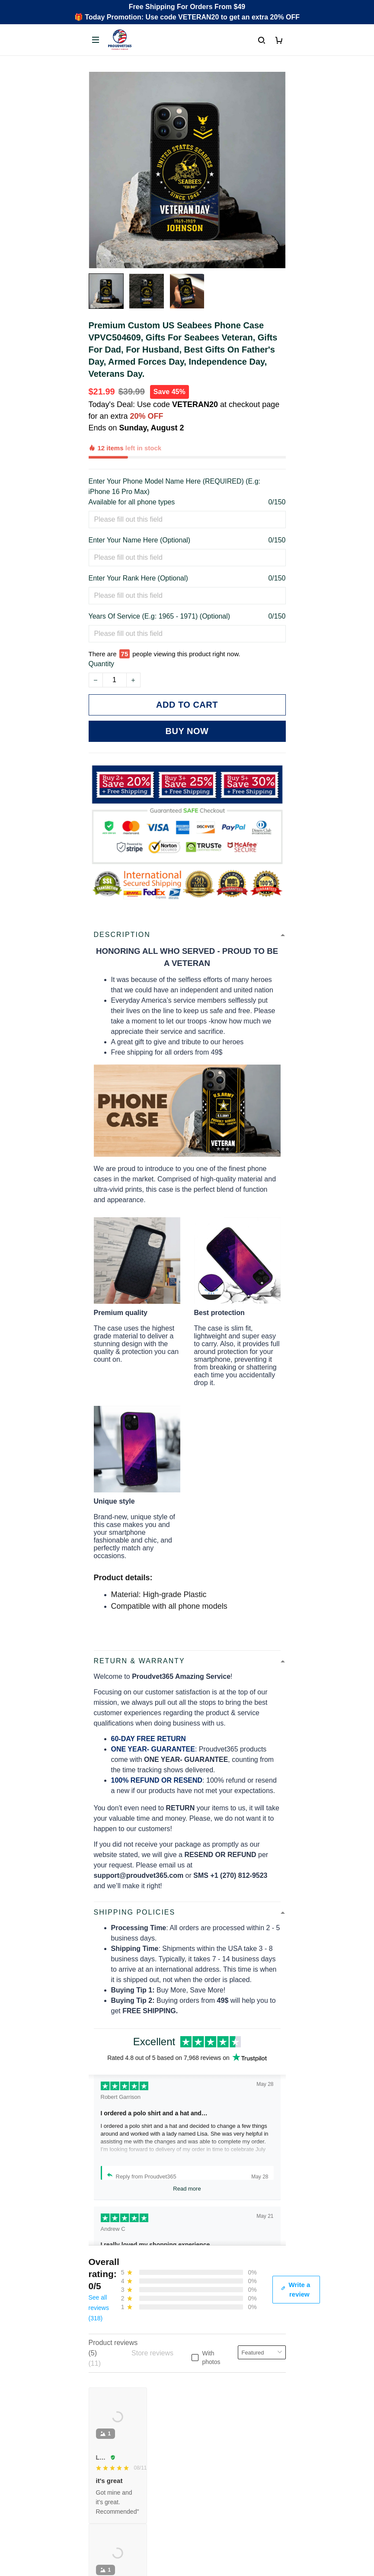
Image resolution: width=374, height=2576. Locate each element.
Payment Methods (116, 2399)
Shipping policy (112, 2486)
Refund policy (110, 2501)
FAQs (97, 2385)
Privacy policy (110, 2457)
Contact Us (106, 2370)
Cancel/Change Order (122, 2414)
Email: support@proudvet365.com (141, 2301)
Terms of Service (114, 2471)
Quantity (102, 624)
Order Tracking (111, 2355)
